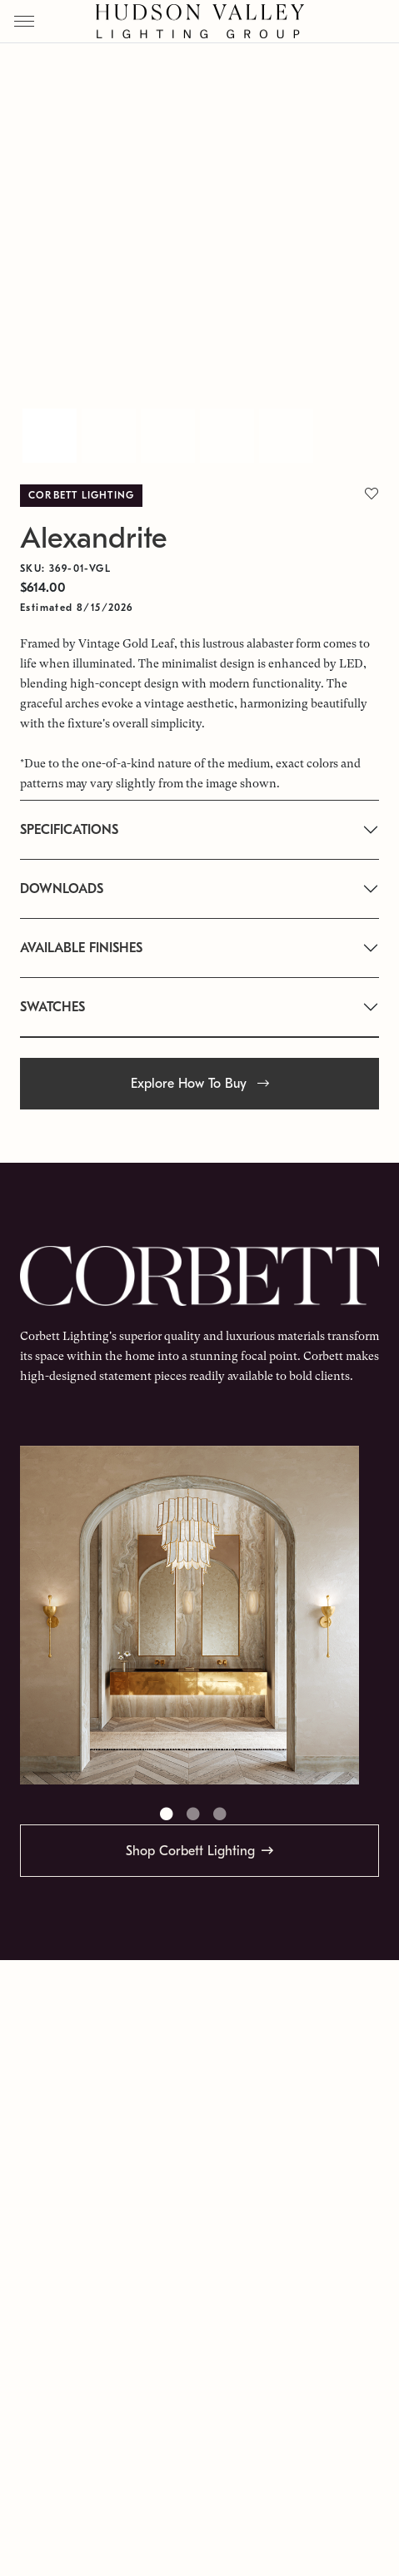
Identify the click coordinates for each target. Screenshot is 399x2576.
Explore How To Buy (200, 1083)
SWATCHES (52, 1007)
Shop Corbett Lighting (190, 1851)
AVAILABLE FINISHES (81, 948)
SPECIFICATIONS (69, 829)
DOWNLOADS (61, 888)
